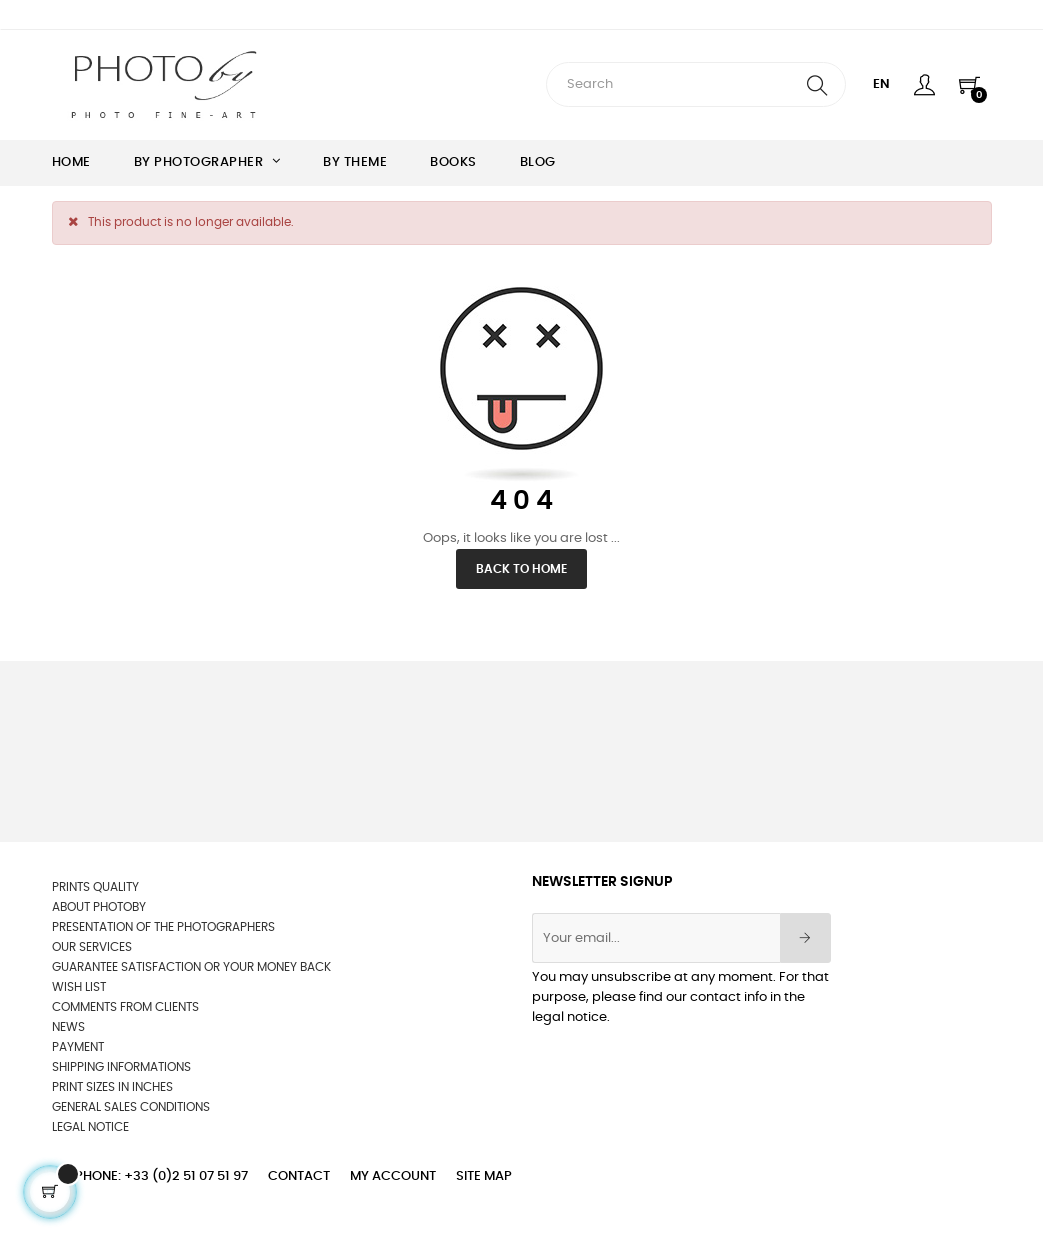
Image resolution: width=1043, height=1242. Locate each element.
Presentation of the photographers (163, 927)
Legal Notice (90, 1127)
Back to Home (521, 569)
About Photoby (99, 907)
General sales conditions (131, 1107)
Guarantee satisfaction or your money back (191, 967)
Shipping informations (121, 1067)
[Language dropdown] (881, 85)
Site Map (484, 1176)
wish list (79, 987)
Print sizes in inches (112, 1087)
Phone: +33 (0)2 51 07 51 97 (161, 1176)
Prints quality (95, 887)
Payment (78, 1047)
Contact (299, 1176)
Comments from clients (125, 1007)
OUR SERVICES (92, 947)
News (68, 1027)
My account (393, 1176)
